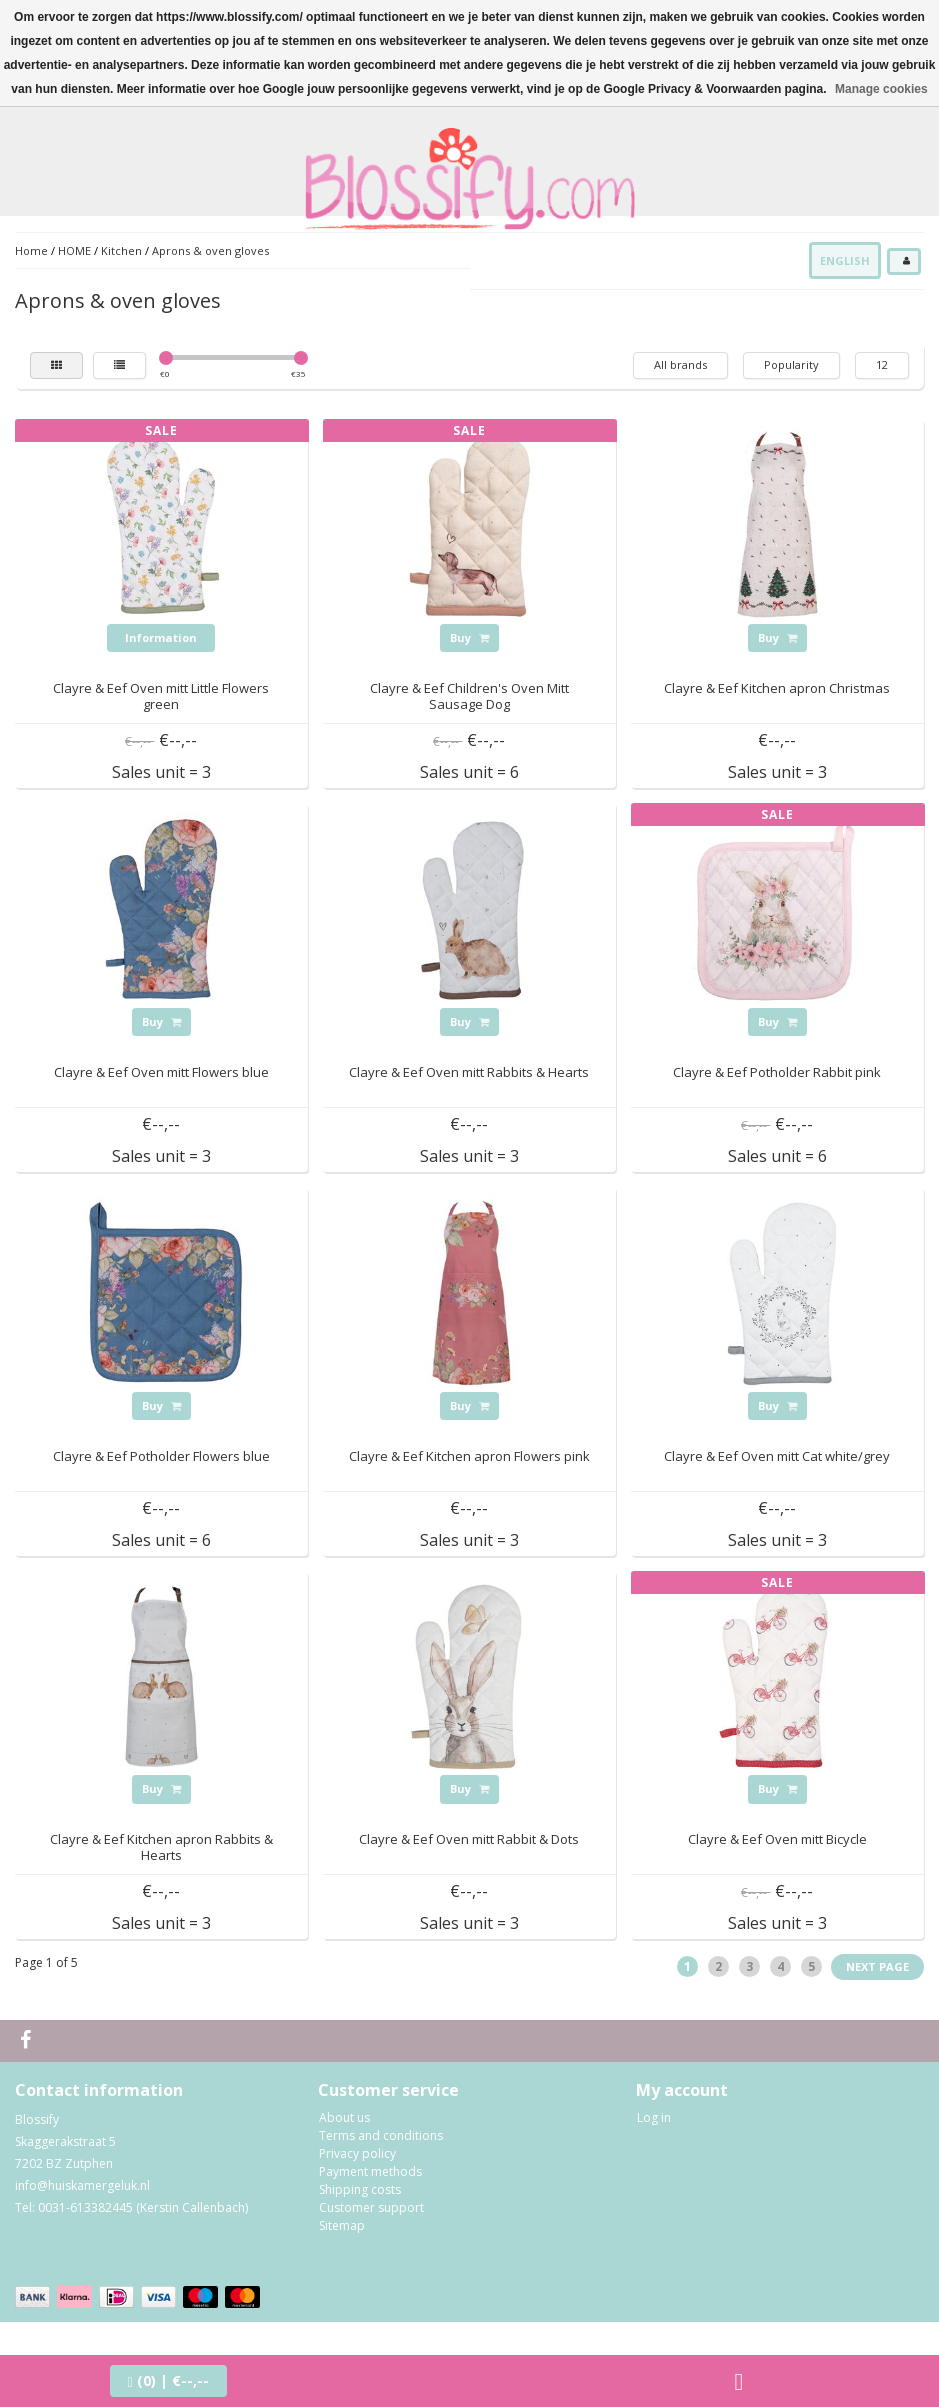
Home (31, 250)
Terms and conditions (381, 2135)
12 (882, 364)
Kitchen (121, 250)
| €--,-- (168, 2380)
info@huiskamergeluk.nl (82, 2185)
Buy (469, 637)
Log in (654, 2117)
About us (344, 2117)
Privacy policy (357, 2153)
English (845, 260)
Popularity (791, 364)
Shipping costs (360, 2189)
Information (161, 637)
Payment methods (370, 2171)
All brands (680, 364)
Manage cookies (881, 89)
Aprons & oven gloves (210, 250)
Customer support (371, 2207)
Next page (877, 1966)
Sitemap (342, 2225)
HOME (74, 250)
